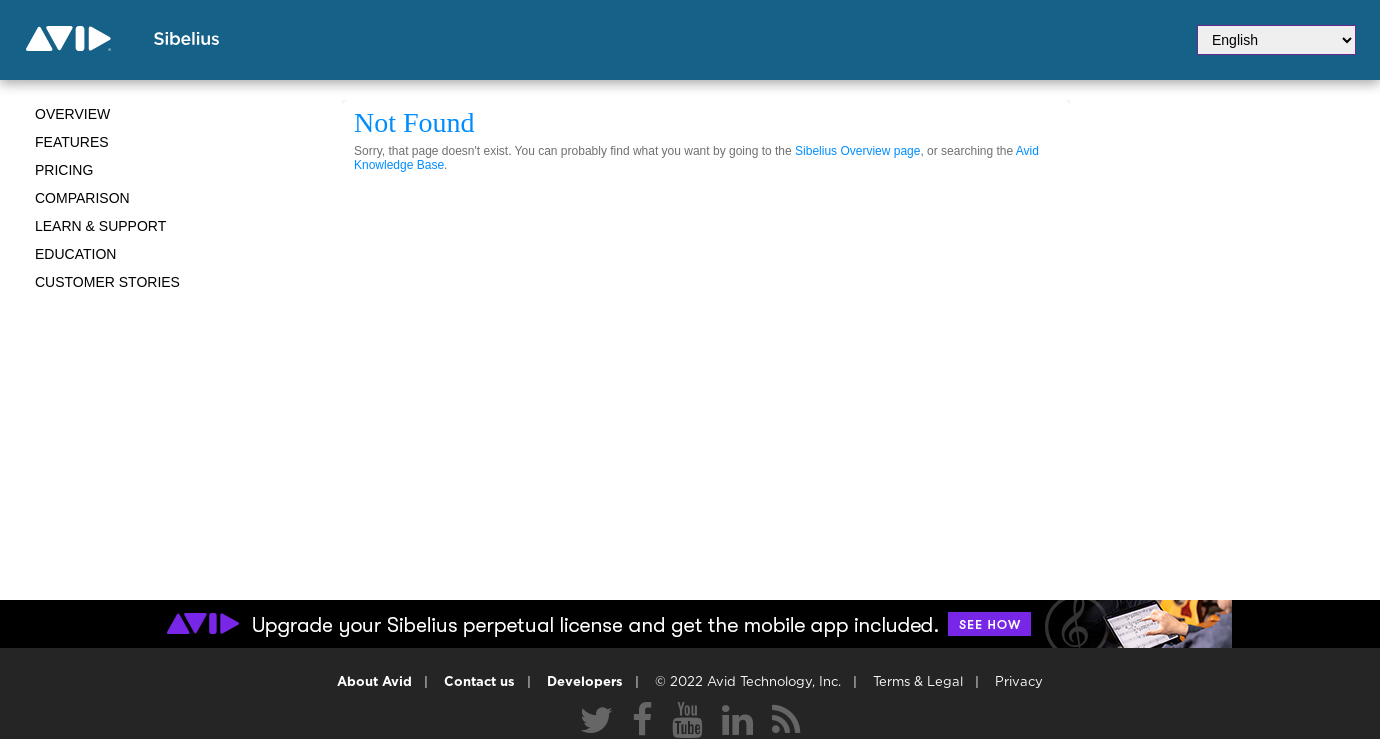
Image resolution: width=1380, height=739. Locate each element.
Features (72, 142)
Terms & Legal (918, 682)
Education (75, 254)
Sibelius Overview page (857, 151)
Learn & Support (100, 226)
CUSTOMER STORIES (107, 282)
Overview (72, 114)
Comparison (82, 198)
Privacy (1019, 682)
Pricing (64, 170)
